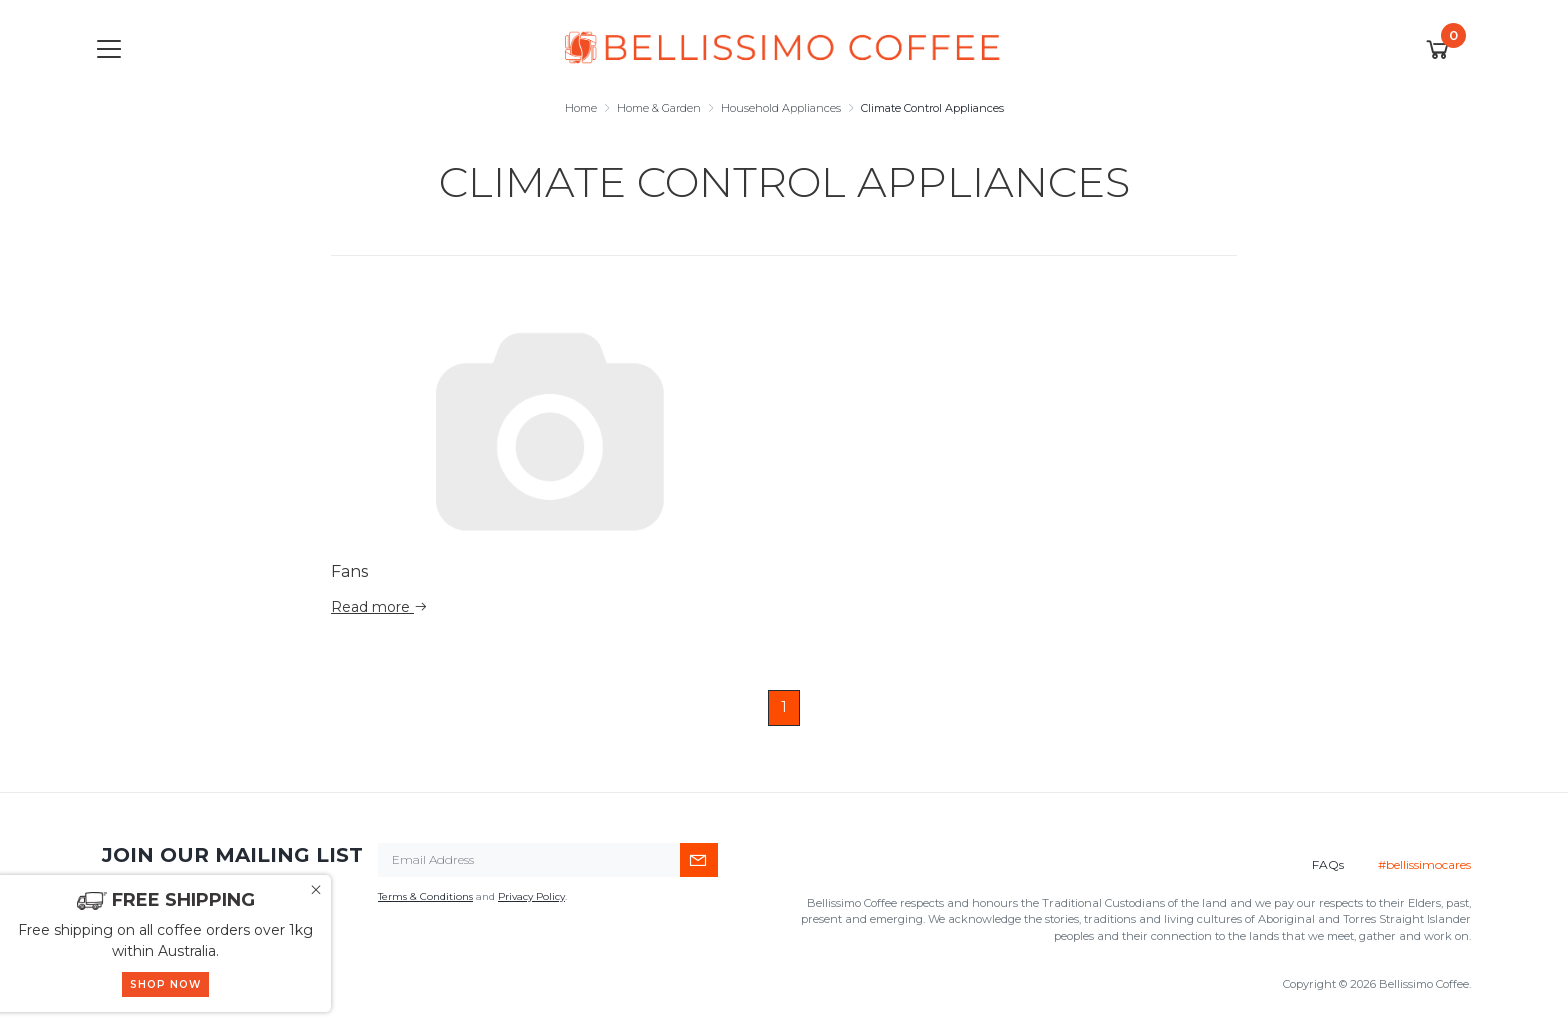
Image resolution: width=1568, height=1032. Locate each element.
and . (472, 896)
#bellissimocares (1424, 864)
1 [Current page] (784, 707)
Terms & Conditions (425, 896)
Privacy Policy (531, 896)
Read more (379, 607)
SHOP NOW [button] (165, 984)
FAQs (1328, 864)
